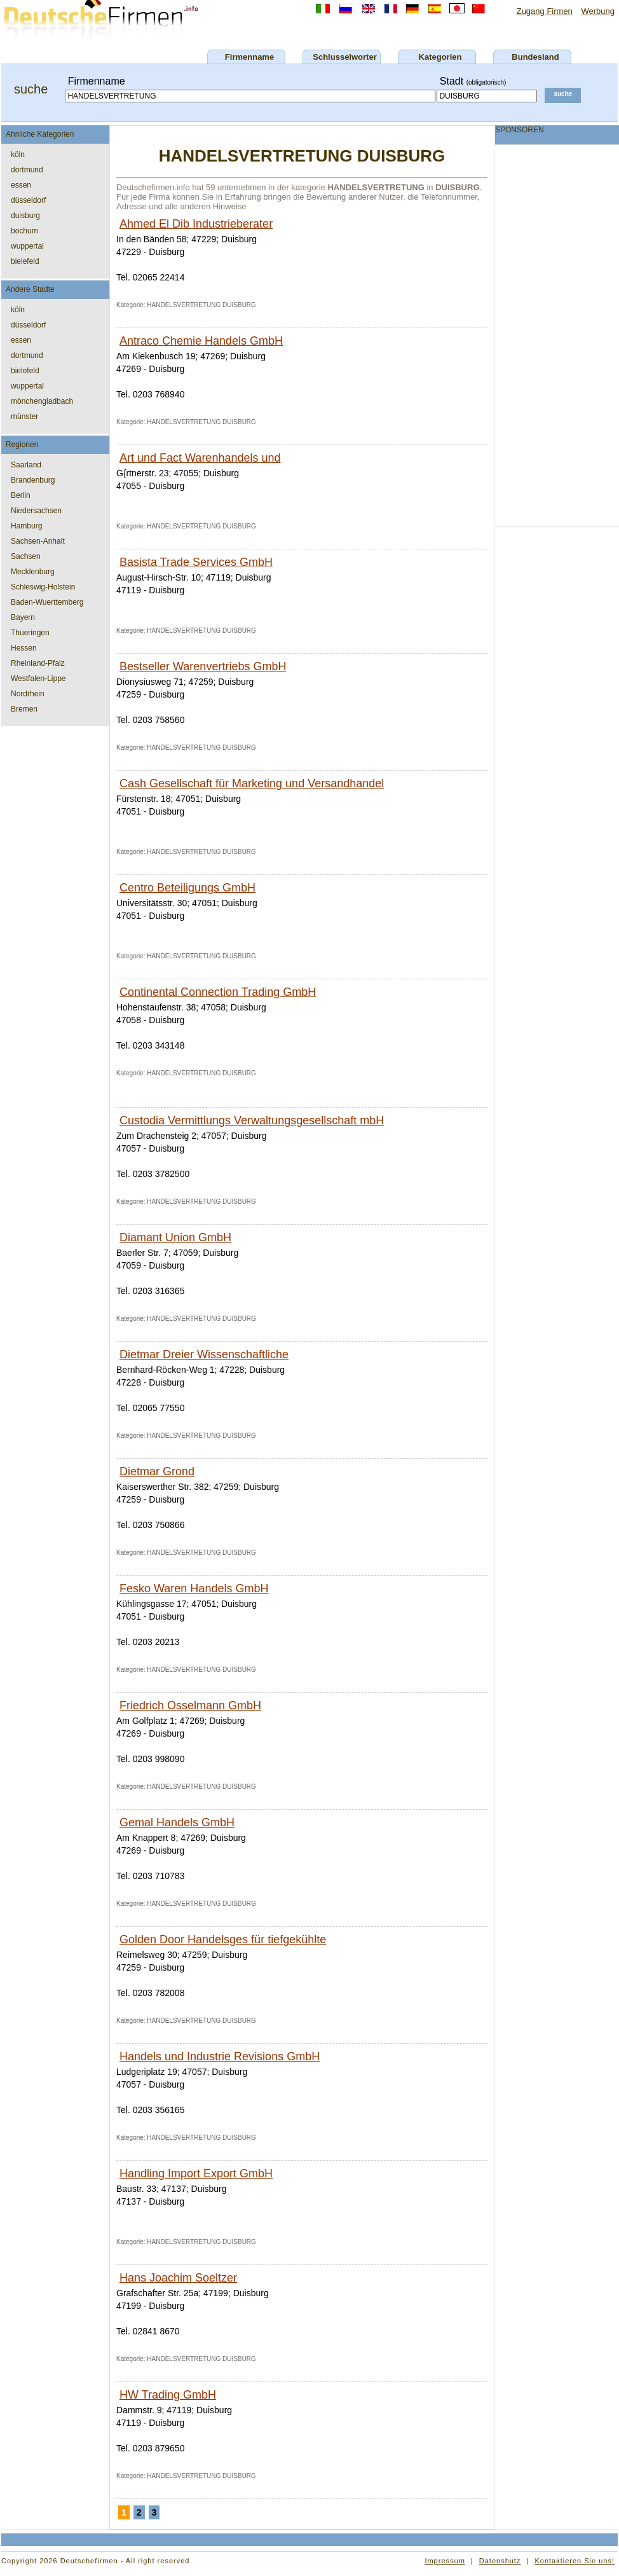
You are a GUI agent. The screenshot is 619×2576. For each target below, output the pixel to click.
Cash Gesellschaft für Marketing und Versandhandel (251, 783)
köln (18, 154)
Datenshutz (500, 2561)
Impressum (445, 2561)
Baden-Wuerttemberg (47, 602)
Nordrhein (27, 693)
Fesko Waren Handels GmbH (193, 1588)
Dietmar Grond (156, 1471)
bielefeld (25, 261)
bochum (24, 230)
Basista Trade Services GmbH (196, 562)
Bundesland (535, 57)
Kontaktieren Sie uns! (574, 2561)
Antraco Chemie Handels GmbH (201, 340)
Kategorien (440, 57)
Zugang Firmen (545, 11)
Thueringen (30, 632)
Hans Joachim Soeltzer (178, 2277)
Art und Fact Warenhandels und (199, 457)
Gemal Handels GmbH (177, 1822)
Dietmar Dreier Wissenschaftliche (204, 1354)
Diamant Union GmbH (175, 1237)
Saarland (26, 464)
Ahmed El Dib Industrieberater (196, 223)
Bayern (23, 617)
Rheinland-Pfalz (38, 663)
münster (24, 416)
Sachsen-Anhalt (38, 541)
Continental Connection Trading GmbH (217, 992)
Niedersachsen (36, 510)
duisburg (25, 215)
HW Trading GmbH (167, 2394)
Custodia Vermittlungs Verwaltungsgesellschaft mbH (251, 1120)
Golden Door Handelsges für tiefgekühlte (222, 1939)
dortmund (27, 169)
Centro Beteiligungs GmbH (187, 887)
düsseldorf (28, 200)
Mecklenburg (33, 571)
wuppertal (27, 246)
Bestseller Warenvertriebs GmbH (202, 666)
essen (21, 185)
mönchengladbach (42, 401)
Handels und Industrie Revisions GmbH (219, 2056)
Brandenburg (33, 480)
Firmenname (249, 57)
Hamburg (26, 525)
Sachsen (26, 556)
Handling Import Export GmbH (196, 2173)
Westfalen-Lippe (38, 678)
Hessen (24, 648)
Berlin (21, 495)
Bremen (24, 709)
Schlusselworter (344, 57)
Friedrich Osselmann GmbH (190, 1705)
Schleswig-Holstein (43, 586)
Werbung (598, 11)
